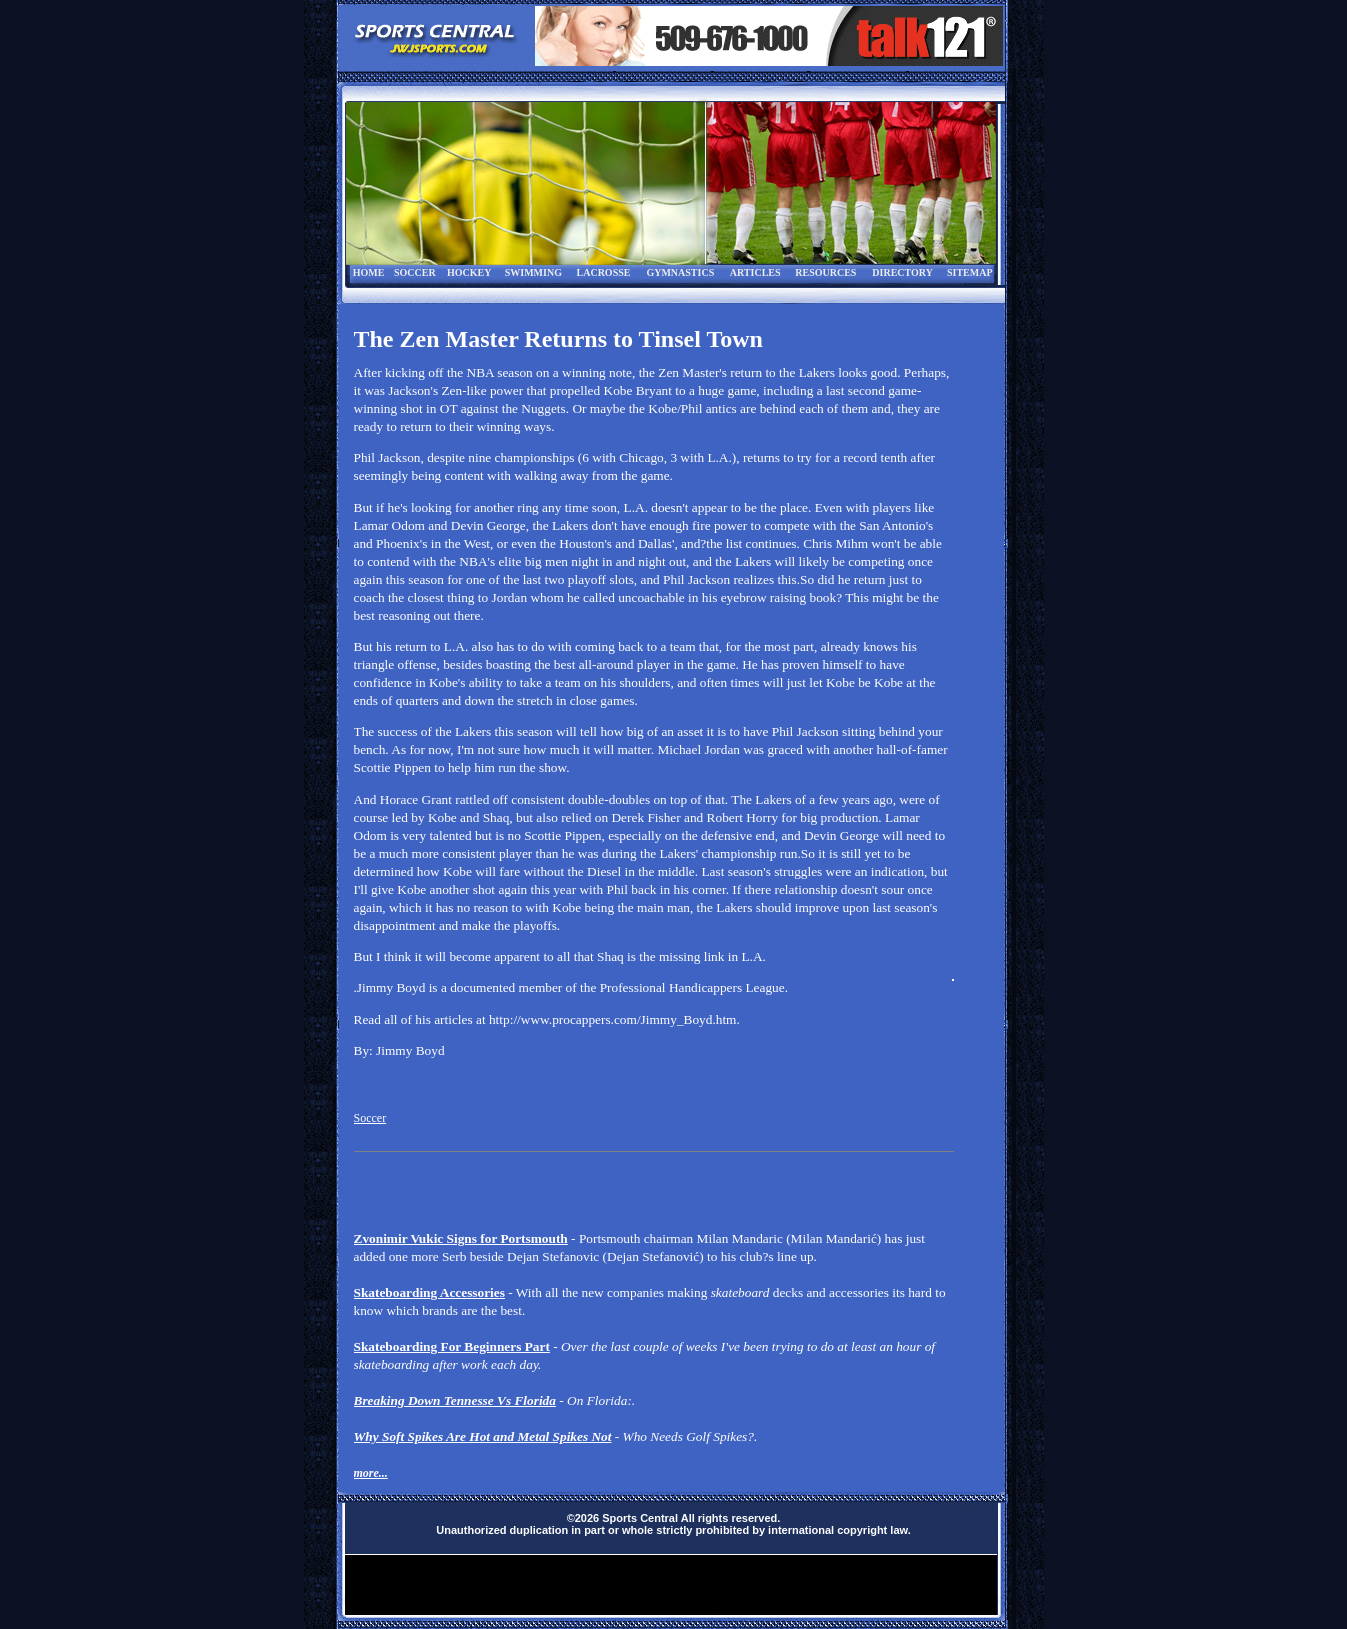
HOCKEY (469, 272)
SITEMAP (970, 272)
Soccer (370, 1118)
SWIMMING (533, 272)
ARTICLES (755, 272)
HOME (369, 272)
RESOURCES (825, 272)
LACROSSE (604, 272)
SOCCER (415, 272)
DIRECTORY (902, 272)
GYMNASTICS (680, 272)
